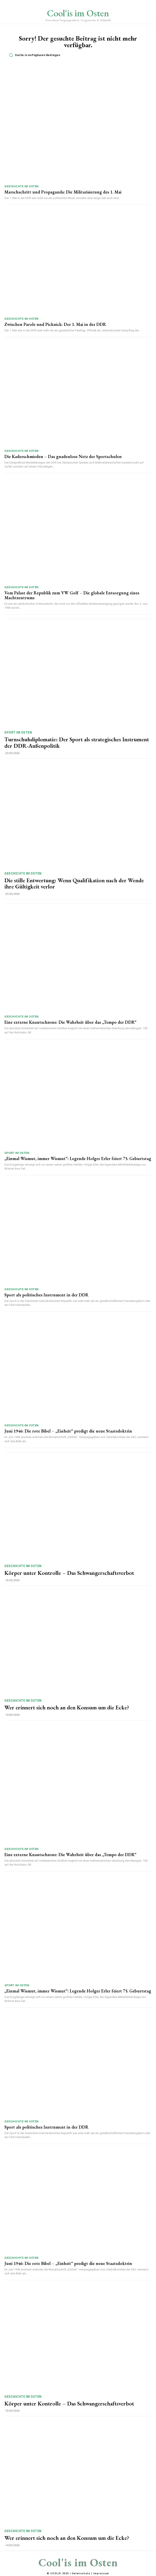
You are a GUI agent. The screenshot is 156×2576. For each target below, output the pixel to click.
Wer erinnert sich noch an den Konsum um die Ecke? (66, 1707)
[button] (79, 55)
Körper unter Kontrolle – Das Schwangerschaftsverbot (69, 1573)
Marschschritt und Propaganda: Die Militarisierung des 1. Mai (62, 192)
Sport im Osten (18, 732)
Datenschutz (81, 2573)
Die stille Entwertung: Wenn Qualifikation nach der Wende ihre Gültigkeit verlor (74, 883)
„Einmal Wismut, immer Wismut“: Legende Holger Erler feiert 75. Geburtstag (77, 1158)
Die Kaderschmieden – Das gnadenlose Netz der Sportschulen (63, 456)
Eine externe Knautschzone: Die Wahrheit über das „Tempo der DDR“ (70, 1022)
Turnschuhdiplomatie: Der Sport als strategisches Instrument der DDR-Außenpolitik (76, 742)
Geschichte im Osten (21, 186)
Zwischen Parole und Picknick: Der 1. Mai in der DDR (55, 324)
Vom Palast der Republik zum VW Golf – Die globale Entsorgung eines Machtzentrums (71, 595)
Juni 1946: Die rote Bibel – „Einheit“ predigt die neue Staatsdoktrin (68, 1431)
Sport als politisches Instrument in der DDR (46, 1295)
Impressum (101, 2573)
